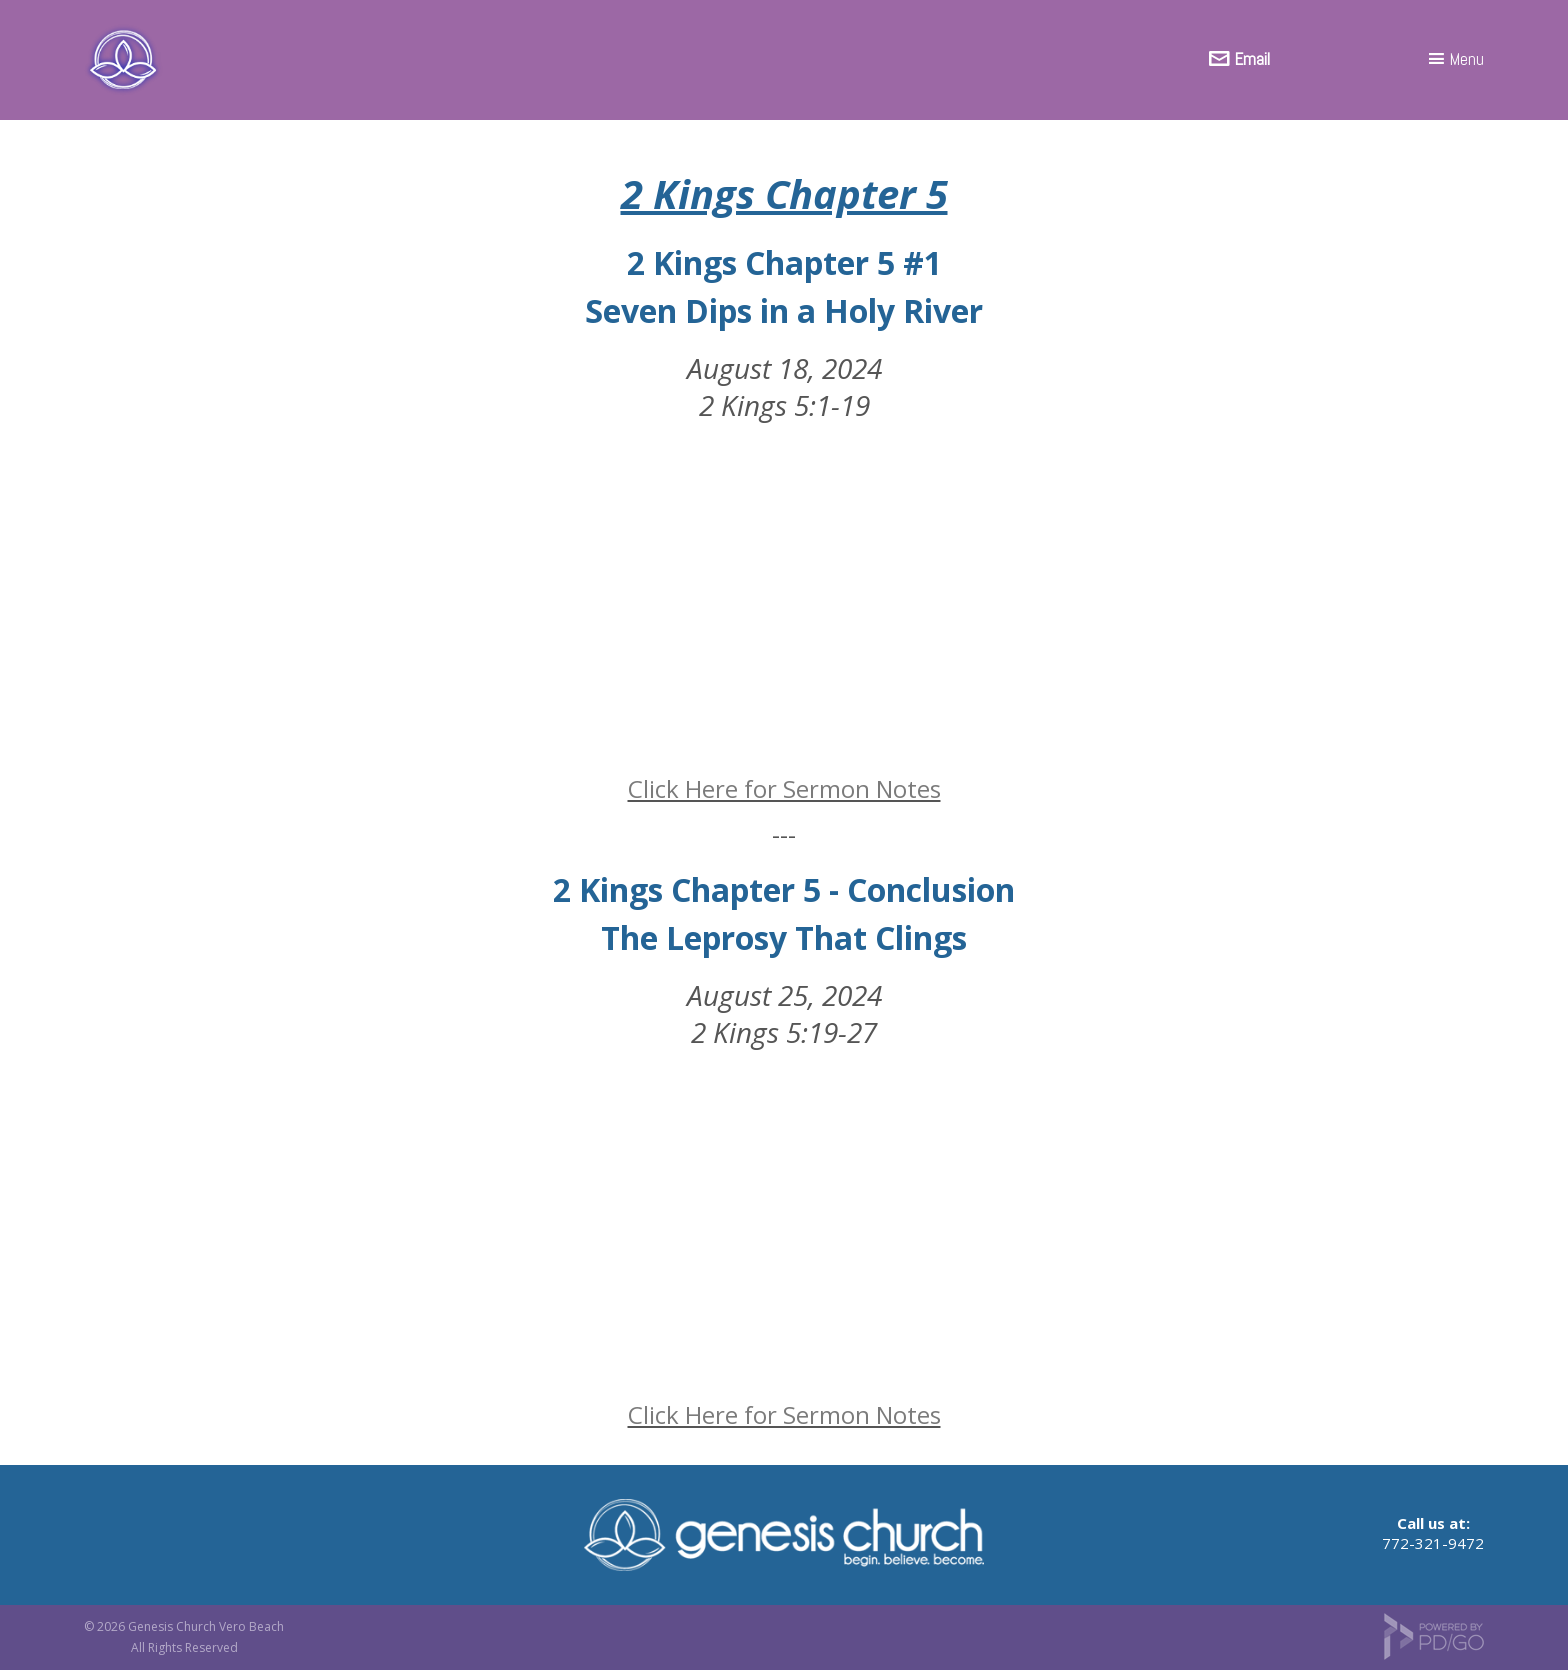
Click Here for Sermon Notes (784, 788)
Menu (1467, 59)
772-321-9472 (1433, 1543)
